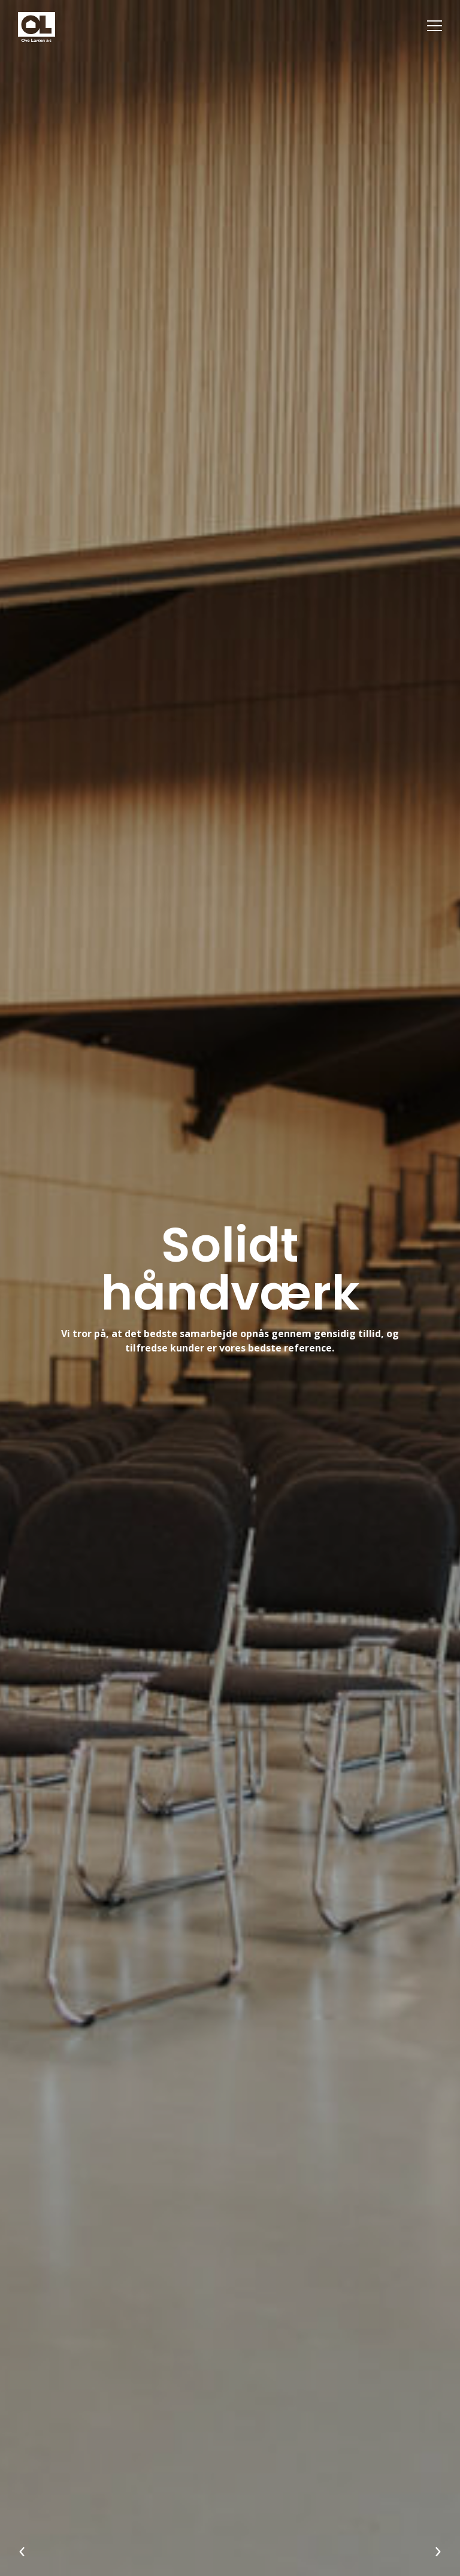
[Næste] (437, 2552)
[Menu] (434, 25)
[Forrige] (22, 2552)
